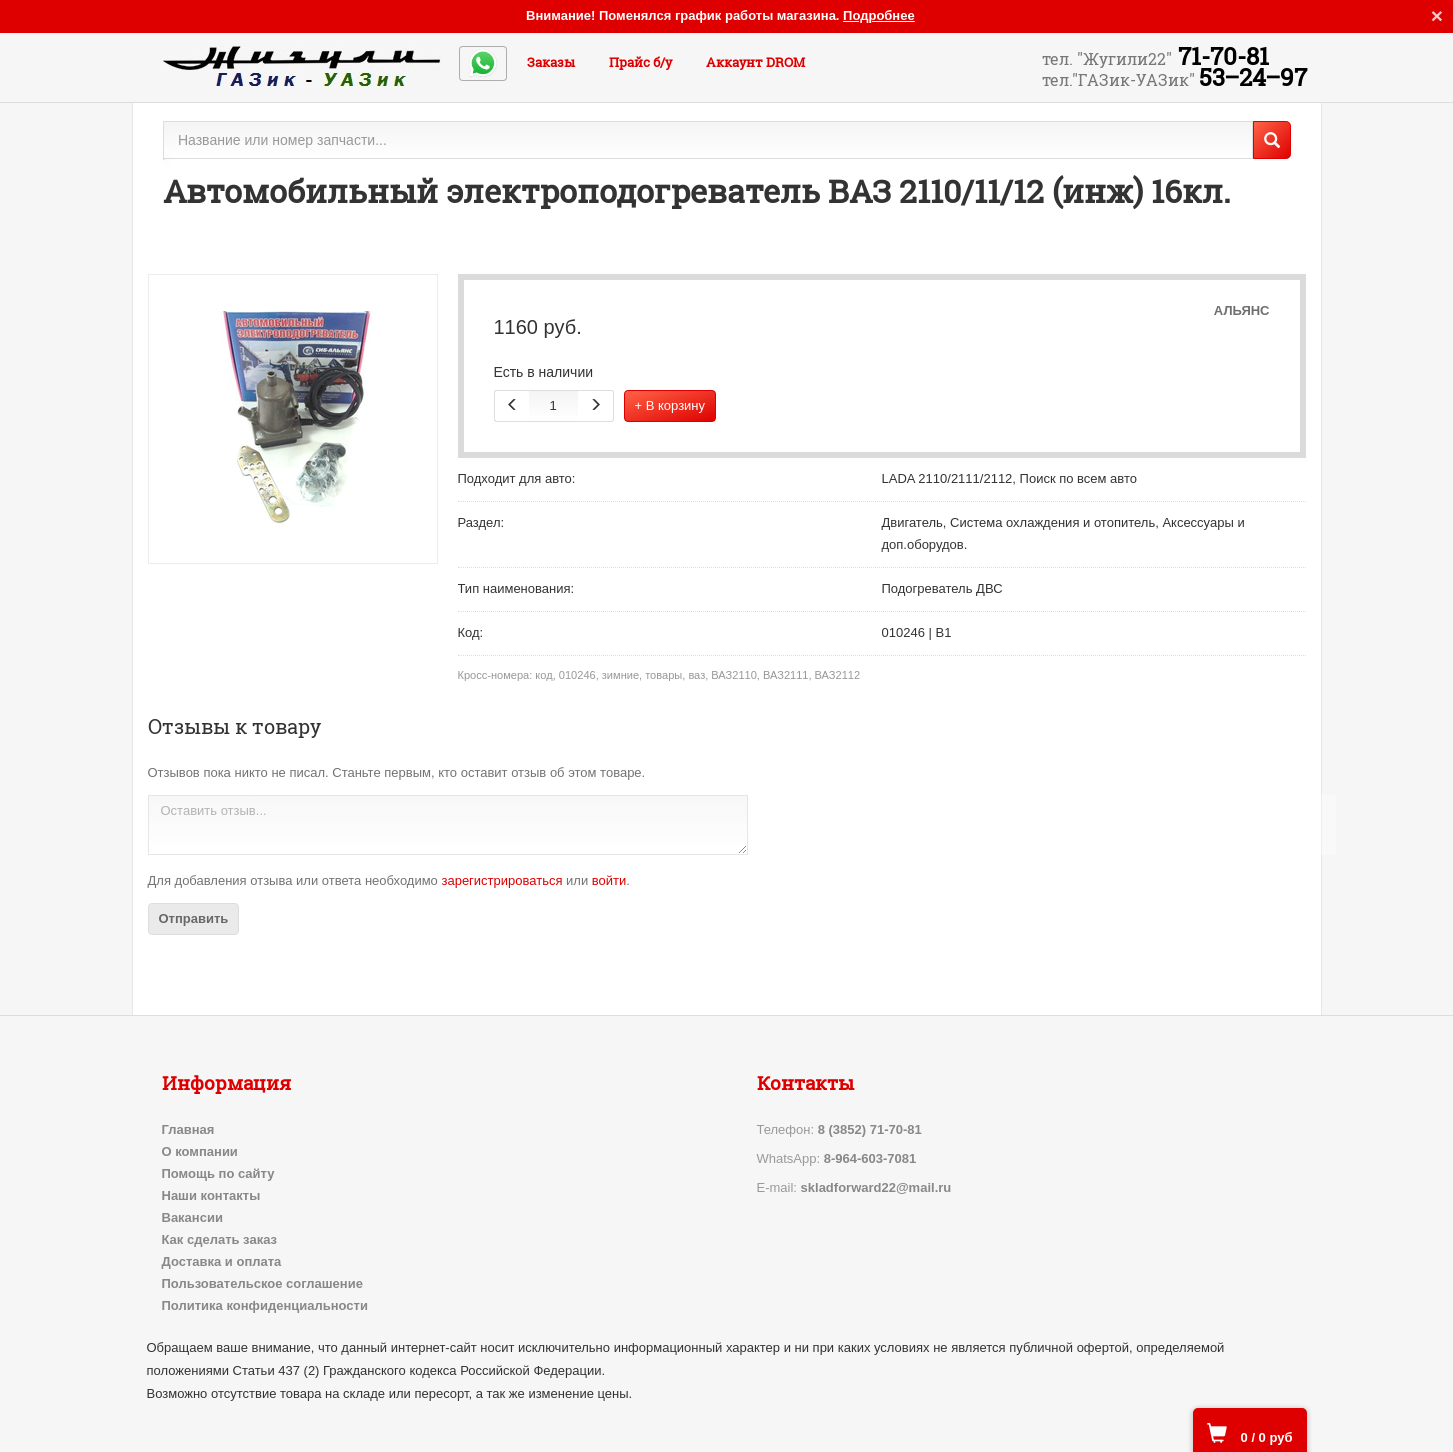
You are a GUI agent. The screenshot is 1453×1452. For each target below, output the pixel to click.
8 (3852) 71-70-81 (870, 1129)
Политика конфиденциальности (265, 1305)
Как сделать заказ (220, 1239)
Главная (188, 1129)
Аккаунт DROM (755, 62)
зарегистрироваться (501, 880)
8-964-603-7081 (870, 1158)
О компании (200, 1151)
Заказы (551, 62)
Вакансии (192, 1217)
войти (609, 880)
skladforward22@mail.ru (876, 1187)
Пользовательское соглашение (262, 1283)
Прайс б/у (640, 62)
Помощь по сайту (218, 1173)
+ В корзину (670, 405)
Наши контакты (211, 1195)
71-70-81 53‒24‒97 (1174, 67)
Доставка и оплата (222, 1261)
